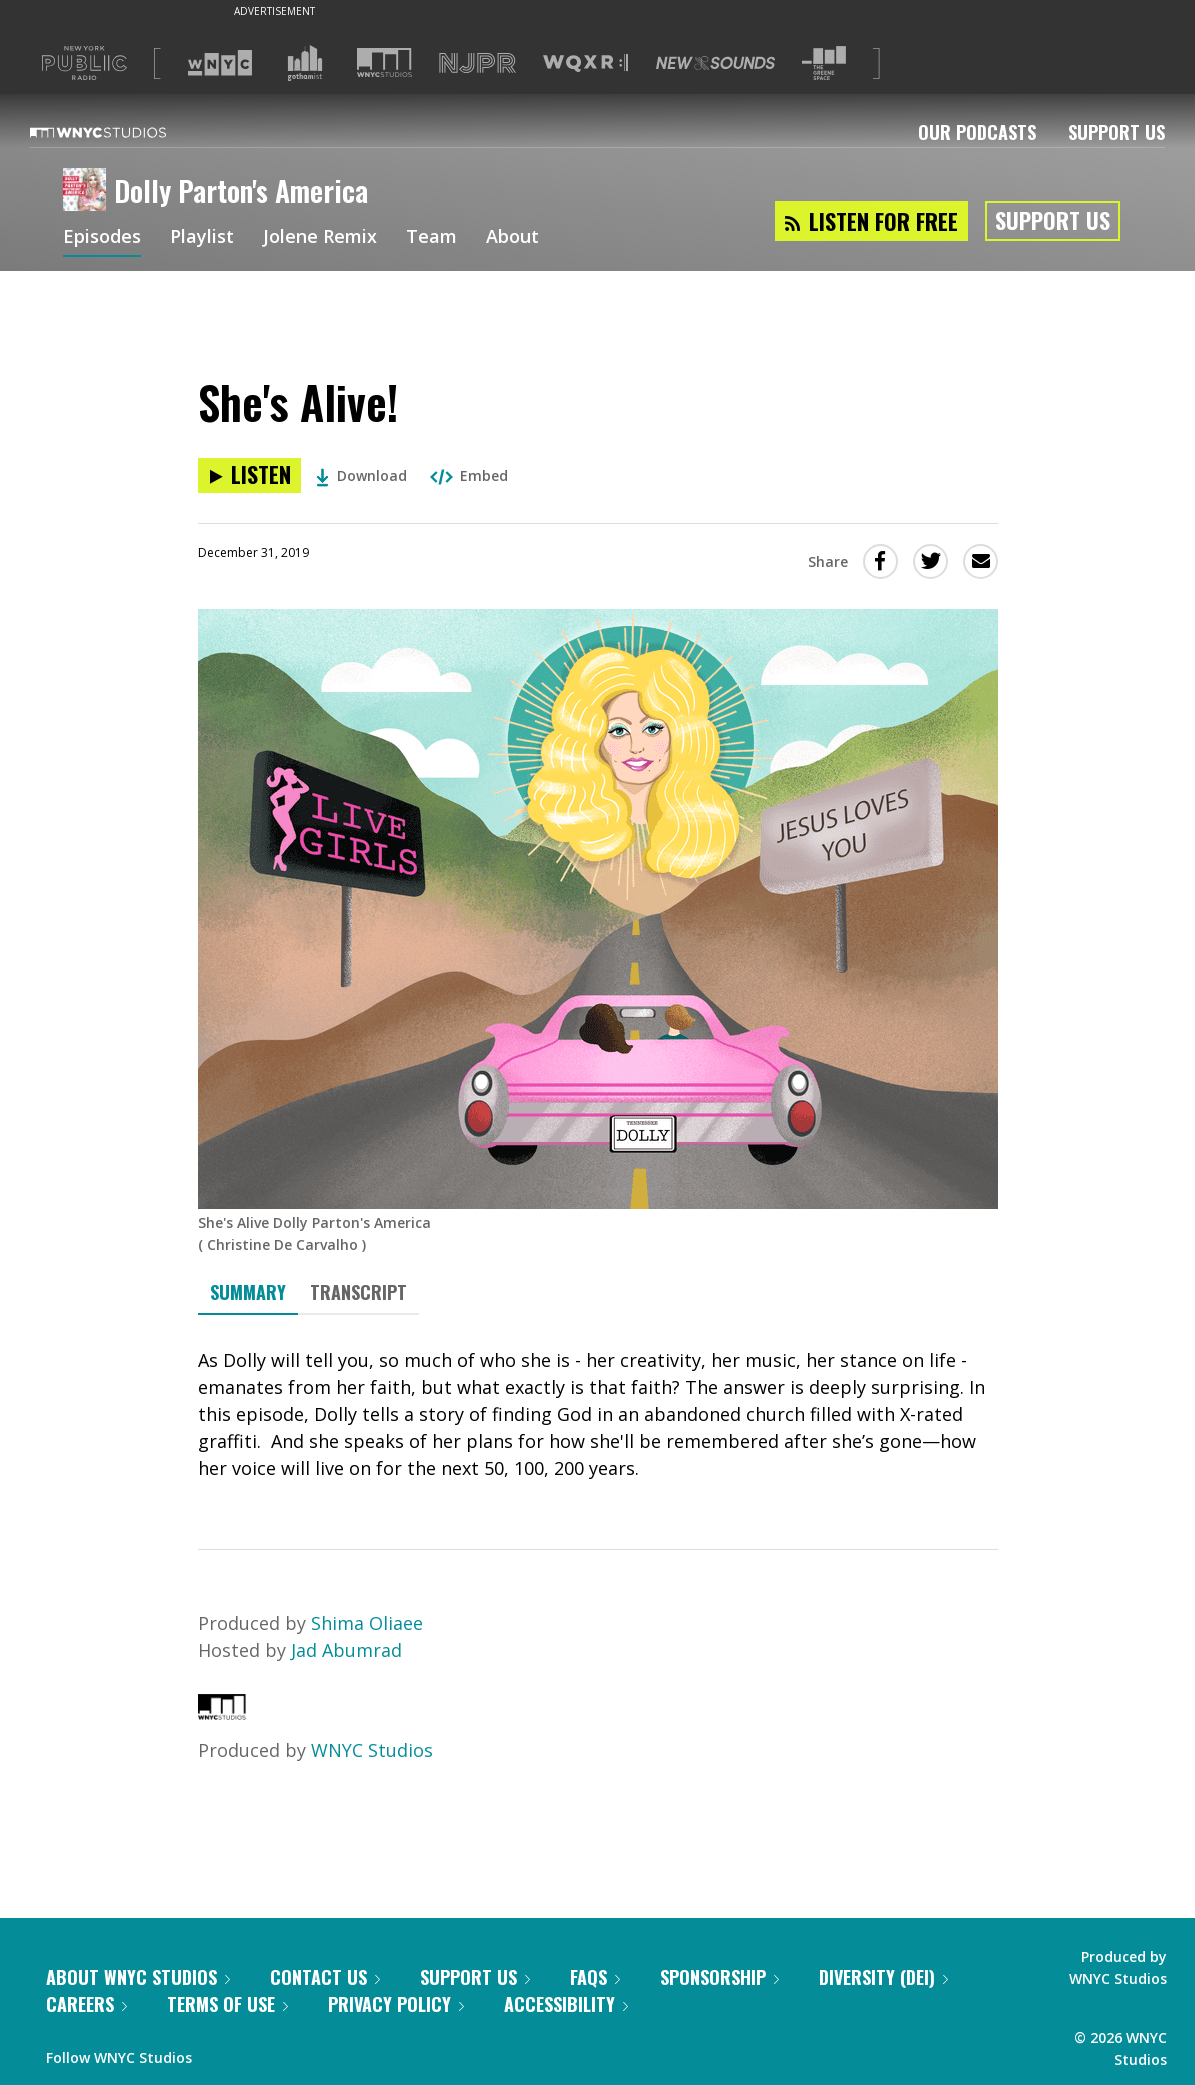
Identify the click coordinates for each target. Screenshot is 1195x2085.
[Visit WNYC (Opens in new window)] (220, 63)
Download (361, 475)
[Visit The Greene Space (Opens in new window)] (824, 63)
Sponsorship (719, 1977)
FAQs (595, 1977)
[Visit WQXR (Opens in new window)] (585, 63)
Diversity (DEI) (883, 1977)
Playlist (202, 238)
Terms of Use (227, 2004)
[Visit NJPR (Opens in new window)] (477, 63)
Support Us (1116, 132)
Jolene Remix (320, 238)
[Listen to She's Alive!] (249, 475)
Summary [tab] (248, 1292)
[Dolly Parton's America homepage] (88, 191)
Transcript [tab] (358, 1292)
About (512, 238)
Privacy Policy (396, 2004)
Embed (469, 475)
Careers (86, 2004)
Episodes (102, 238)
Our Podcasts (977, 132)
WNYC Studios (372, 1750)
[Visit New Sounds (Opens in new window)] (715, 63)
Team (431, 238)
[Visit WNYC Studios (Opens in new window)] (384, 62)
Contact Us (325, 1977)
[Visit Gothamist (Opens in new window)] (305, 63)
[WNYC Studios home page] (123, 132)
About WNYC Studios (138, 1977)
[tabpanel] (598, 1414)
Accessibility (566, 2004)
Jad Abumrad (346, 1650)
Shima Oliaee (367, 1623)
